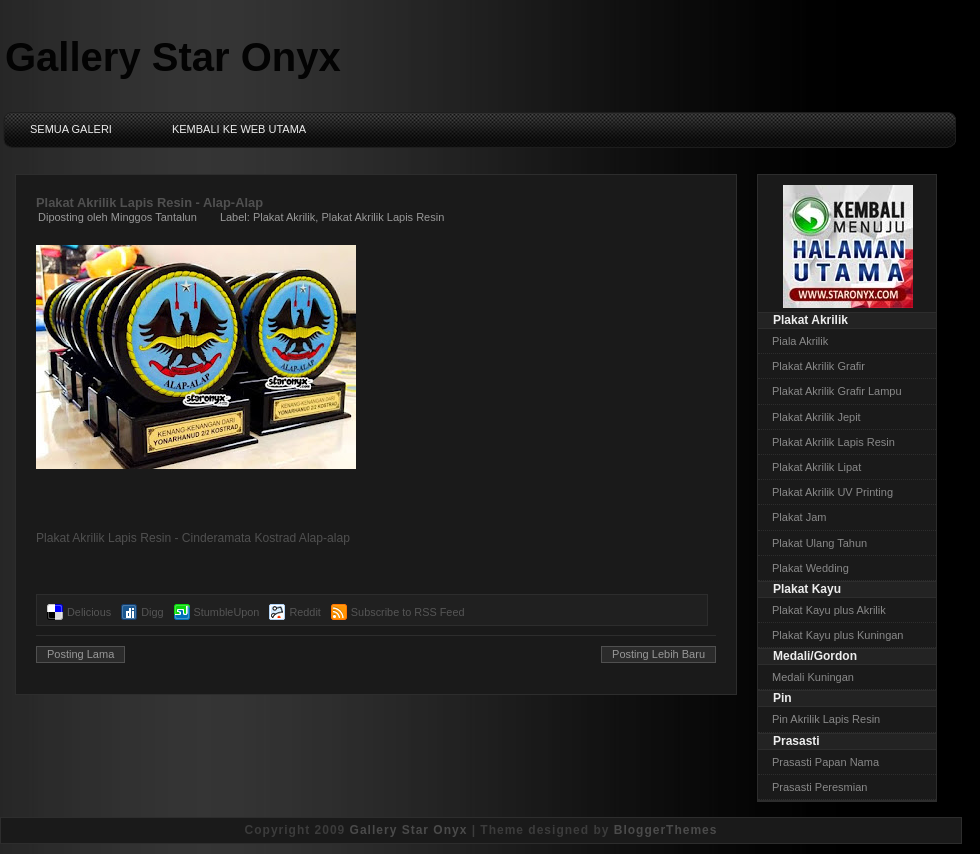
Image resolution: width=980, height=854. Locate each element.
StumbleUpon (227, 612)
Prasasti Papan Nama (825, 762)
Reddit (304, 612)
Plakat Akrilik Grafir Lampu (837, 391)
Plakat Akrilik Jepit (816, 417)
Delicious (89, 612)
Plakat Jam (799, 517)
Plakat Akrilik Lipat (816, 467)
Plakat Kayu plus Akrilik (829, 610)
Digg (152, 612)
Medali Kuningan (813, 677)
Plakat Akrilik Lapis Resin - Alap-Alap (149, 202)
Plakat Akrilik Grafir (818, 366)
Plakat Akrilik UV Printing (832, 492)
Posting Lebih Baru (658, 654)
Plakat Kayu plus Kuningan (837, 635)
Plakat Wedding (810, 568)
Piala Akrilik (800, 341)
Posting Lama (80, 654)
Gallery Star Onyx (173, 57)
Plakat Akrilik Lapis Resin (382, 217)
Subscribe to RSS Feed (408, 612)
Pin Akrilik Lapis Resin (826, 719)
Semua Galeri (71, 129)
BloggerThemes (666, 830)
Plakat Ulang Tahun (819, 543)
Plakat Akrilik (284, 217)
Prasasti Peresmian (819, 787)
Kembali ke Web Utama (239, 129)
